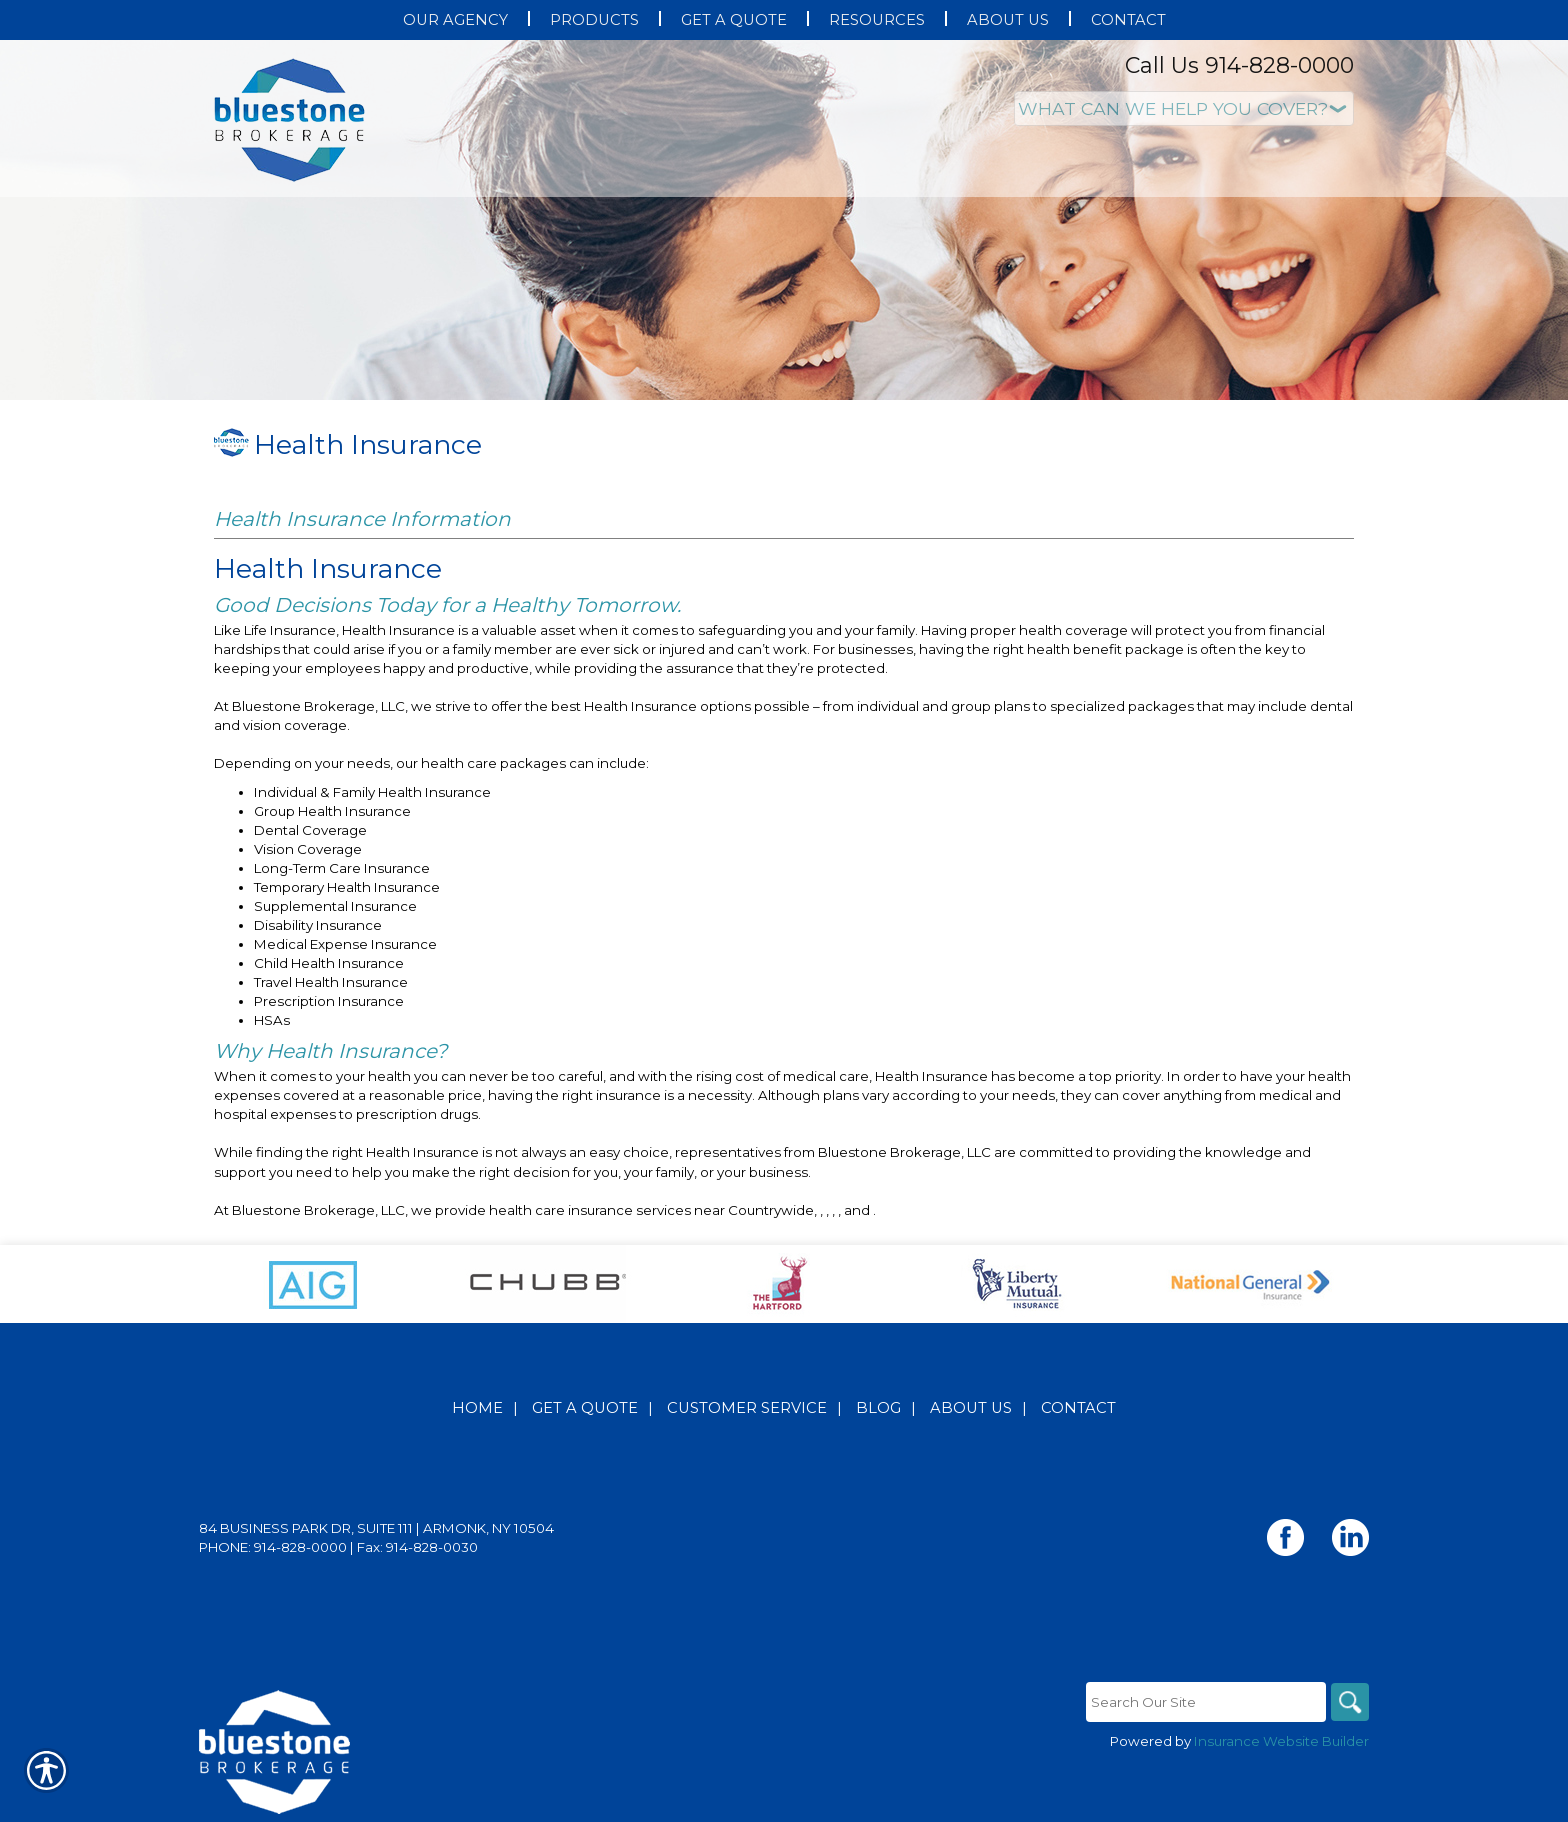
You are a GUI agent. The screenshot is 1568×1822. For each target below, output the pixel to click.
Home (477, 1408)
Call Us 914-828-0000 (1239, 65)
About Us (971, 1408)
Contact (1078, 1408)
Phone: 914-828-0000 (273, 1547)
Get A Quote (585, 1408)
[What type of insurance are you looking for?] (1184, 108)
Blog (878, 1408)
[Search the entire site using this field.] (1204, 1702)
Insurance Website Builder (1281, 1741)
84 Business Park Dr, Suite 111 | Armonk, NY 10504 (376, 1528)
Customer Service (747, 1408)
